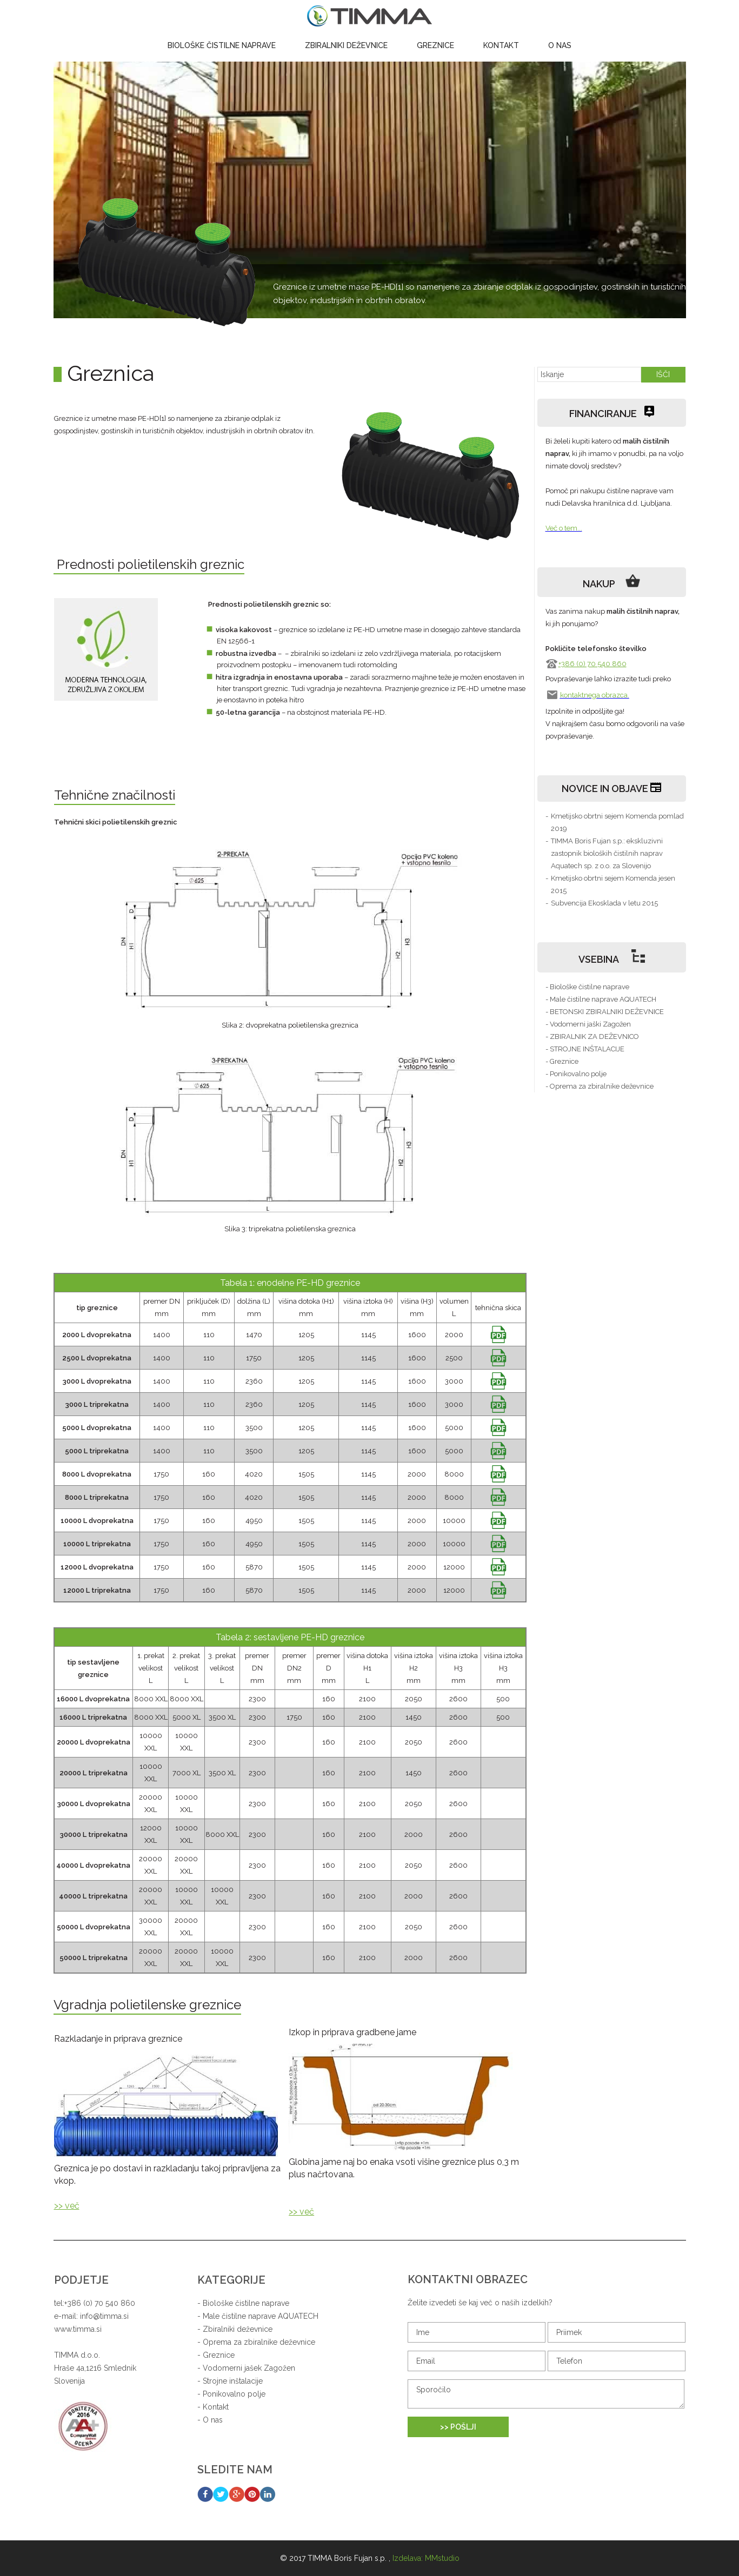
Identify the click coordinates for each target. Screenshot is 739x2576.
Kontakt (501, 45)
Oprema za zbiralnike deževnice (259, 2342)
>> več (66, 2206)
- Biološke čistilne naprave (587, 987)
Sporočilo (546, 2394)
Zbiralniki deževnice (346, 45)
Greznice (435, 45)
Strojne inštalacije (233, 2381)
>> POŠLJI (458, 2427)
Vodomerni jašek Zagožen (249, 2368)
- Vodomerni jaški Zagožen (588, 1024)
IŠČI (663, 374)
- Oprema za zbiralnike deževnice (599, 1086)
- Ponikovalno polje (576, 1074)
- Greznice (561, 1061)
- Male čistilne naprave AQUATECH (600, 999)
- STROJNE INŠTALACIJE (584, 1049)
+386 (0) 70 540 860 (592, 664)
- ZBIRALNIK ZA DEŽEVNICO (592, 1036)
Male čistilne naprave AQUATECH (260, 2316)
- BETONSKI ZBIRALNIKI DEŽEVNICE (604, 1012)
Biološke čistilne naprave (222, 45)
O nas (559, 45)
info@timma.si (104, 2316)
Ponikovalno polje (234, 2394)
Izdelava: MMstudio (426, 2558)
